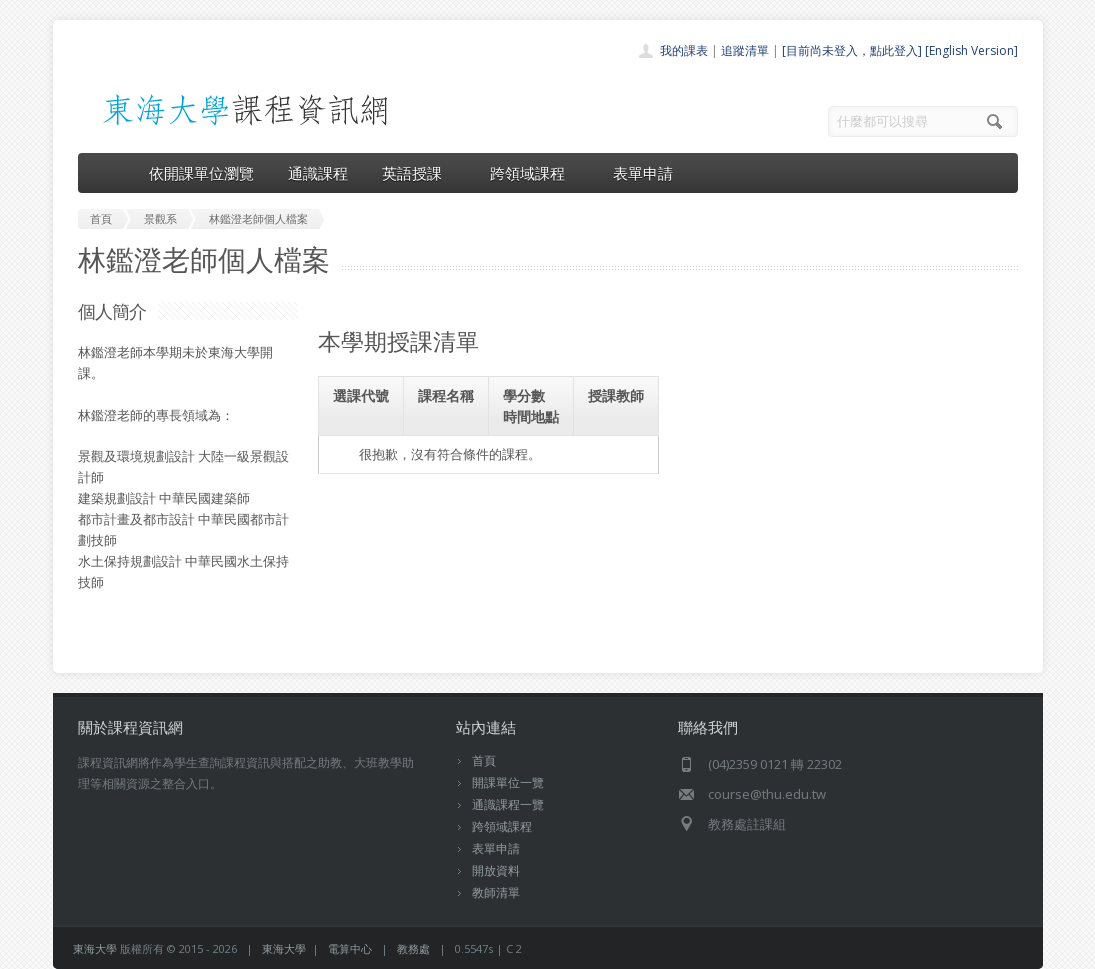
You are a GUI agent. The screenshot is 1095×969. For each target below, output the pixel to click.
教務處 (413, 948)
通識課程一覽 (508, 804)
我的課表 (684, 50)
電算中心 (350, 948)
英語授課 (419, 173)
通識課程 (318, 173)
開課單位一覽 (508, 782)
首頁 (484, 760)
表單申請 (643, 173)
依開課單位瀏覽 (201, 173)
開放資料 (496, 870)
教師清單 (496, 892)
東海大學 (95, 948)
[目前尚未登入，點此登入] (852, 50)
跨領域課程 (534, 173)
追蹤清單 (745, 50)
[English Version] (971, 50)
